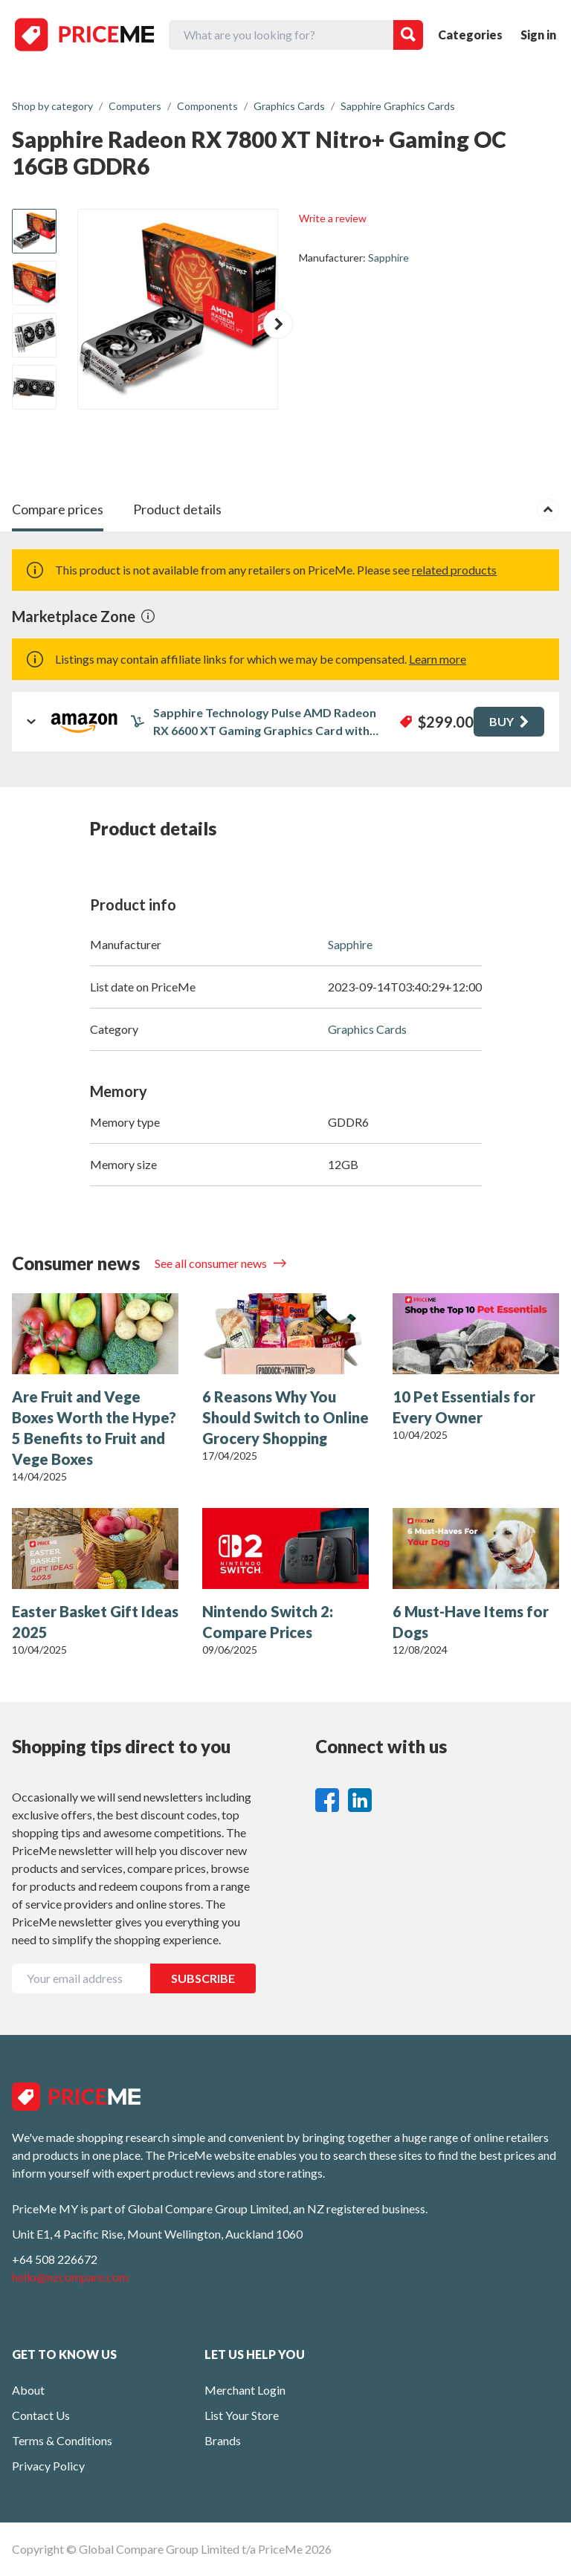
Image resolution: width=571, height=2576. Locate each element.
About (28, 2390)
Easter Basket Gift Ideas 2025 (95, 1621)
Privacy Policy (48, 2466)
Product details (177, 509)
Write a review (333, 218)
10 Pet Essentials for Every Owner (464, 1407)
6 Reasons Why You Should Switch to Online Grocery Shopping (285, 1417)
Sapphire (388, 257)
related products (454, 570)
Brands (222, 2440)
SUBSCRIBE (203, 1978)
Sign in (538, 34)
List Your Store (241, 2415)
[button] (278, 324)
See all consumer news (212, 1263)
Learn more (437, 659)
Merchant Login (245, 2390)
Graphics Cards (367, 1029)
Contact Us (41, 2415)
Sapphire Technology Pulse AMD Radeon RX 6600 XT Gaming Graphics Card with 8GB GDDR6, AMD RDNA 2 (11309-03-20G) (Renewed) (269, 722)
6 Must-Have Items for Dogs (471, 1621)
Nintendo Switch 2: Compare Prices (267, 1621)
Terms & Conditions (62, 2440)
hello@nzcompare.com (70, 2277)
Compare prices (57, 509)
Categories (470, 34)
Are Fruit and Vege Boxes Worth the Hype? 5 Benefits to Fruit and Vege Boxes (94, 1428)
